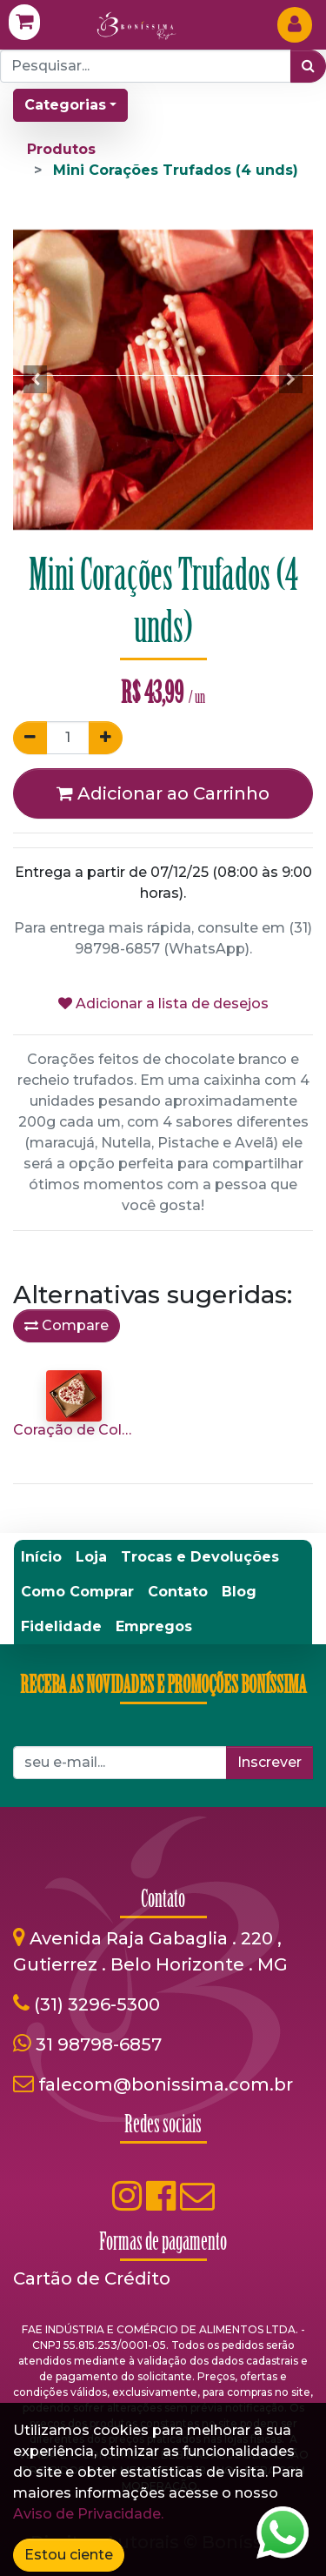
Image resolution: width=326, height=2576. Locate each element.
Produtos (61, 149)
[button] (35, 379)
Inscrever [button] (269, 1762)
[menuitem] (41, 1557)
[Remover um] (30, 737)
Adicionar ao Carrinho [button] (163, 793)
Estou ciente (68, 2554)
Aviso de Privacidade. (88, 2514)
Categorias (65, 105)
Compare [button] (66, 1325)
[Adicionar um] (106, 737)
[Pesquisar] (308, 66)
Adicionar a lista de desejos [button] (163, 1003)
